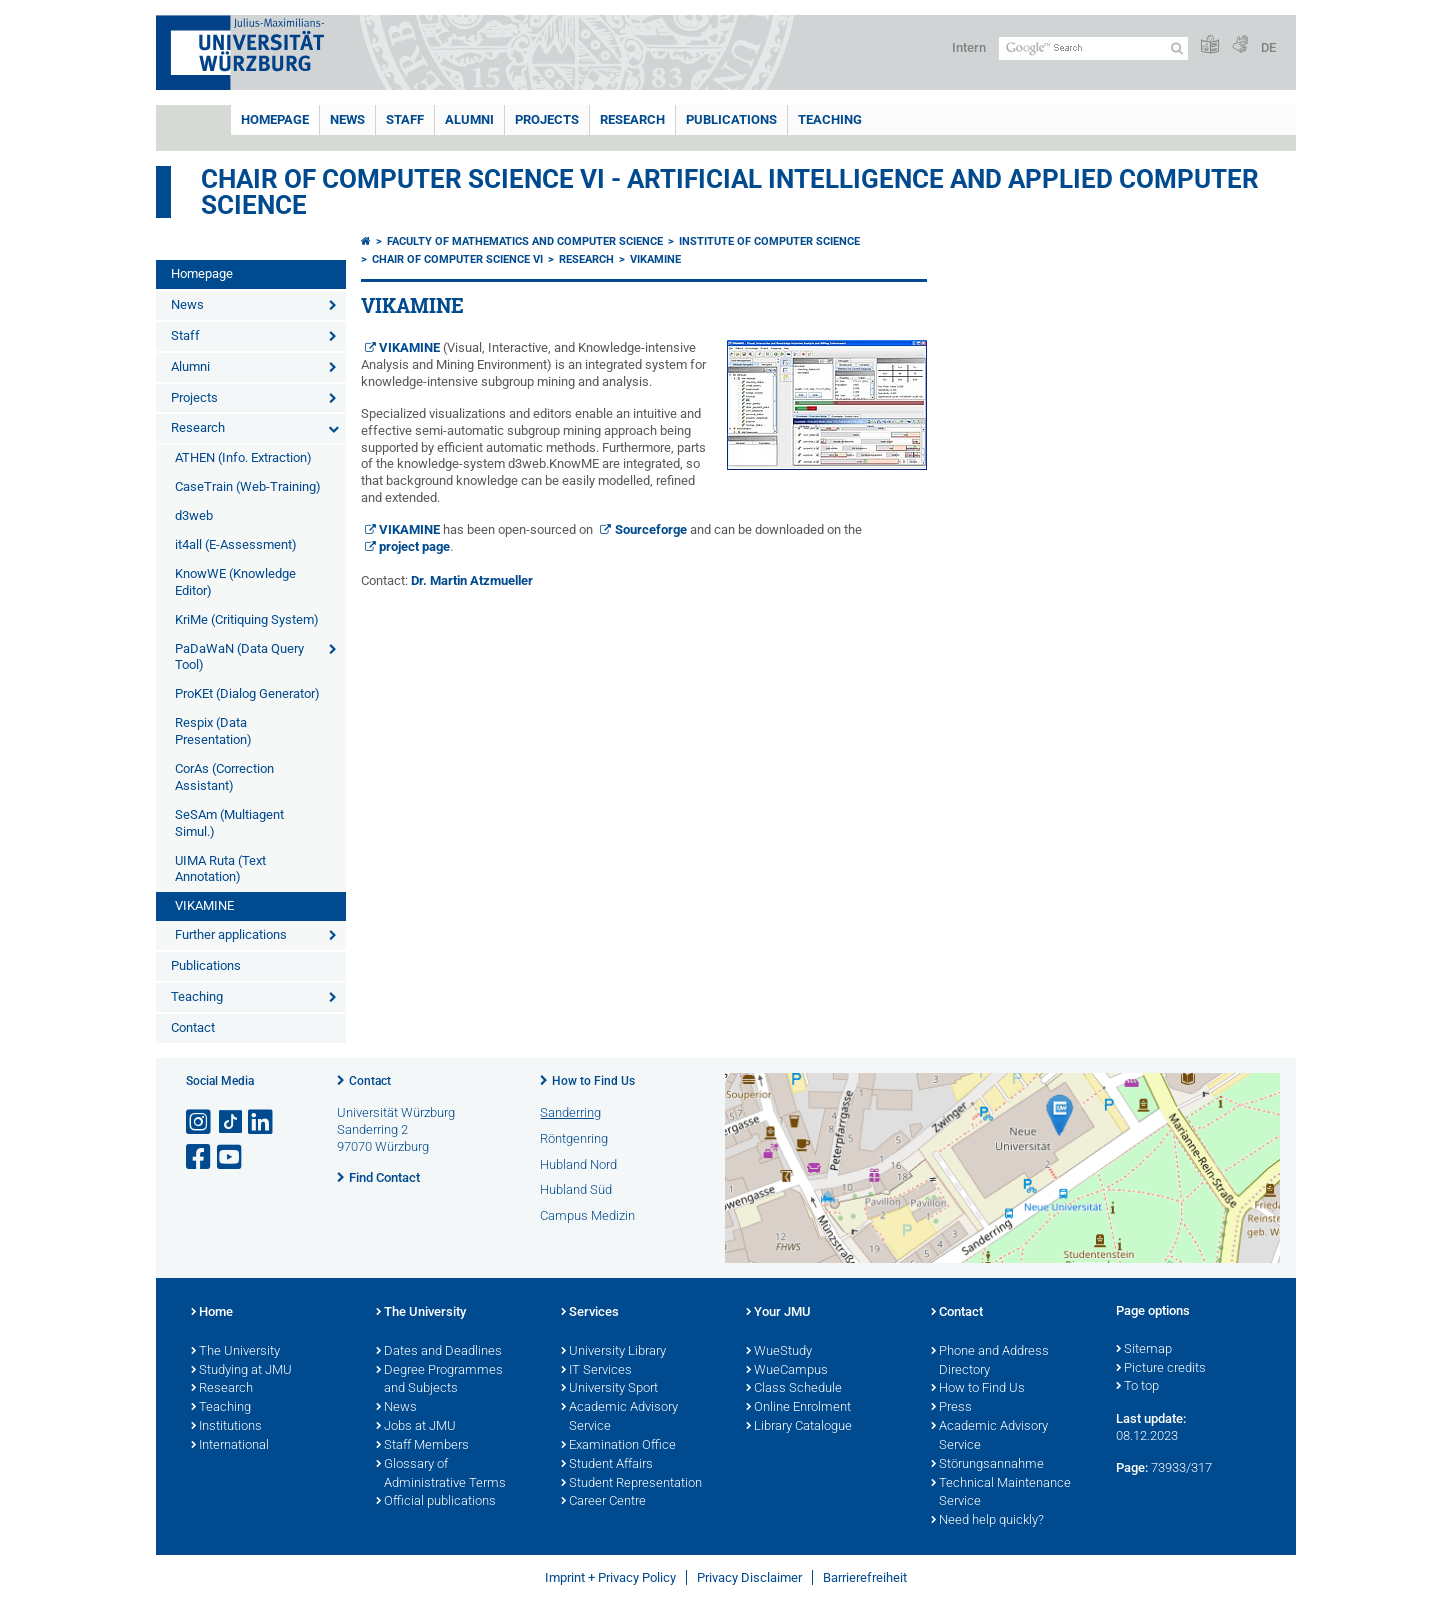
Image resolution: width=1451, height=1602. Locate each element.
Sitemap (1144, 1350)
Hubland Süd (576, 1189)
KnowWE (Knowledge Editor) (235, 582)
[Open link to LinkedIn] (262, 1122)
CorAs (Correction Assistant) (224, 777)
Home (212, 1313)
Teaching (830, 119)
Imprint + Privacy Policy (610, 1577)
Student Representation (631, 1484)
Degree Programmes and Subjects (439, 1380)
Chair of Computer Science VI (457, 259)
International (230, 1446)
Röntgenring (574, 1138)
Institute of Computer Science (769, 241)
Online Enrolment (798, 1408)
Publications (731, 119)
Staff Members (422, 1446)
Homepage (275, 119)
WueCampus (787, 1371)
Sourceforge (651, 529)
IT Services (596, 1371)
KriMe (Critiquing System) (247, 619)
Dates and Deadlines (439, 1352)
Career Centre (603, 1502)
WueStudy (779, 1352)
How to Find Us (593, 1081)
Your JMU (778, 1313)
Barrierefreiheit (865, 1577)
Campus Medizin (587, 1215)
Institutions (226, 1427)
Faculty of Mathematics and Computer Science (525, 241)
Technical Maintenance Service (1001, 1493)
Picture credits (1161, 1369)
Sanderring (570, 1112)
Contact (193, 1027)
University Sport (609, 1389)
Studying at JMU (241, 1371)
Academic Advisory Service (619, 1417)
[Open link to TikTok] (231, 1122)
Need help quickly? (987, 1521)
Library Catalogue (799, 1427)
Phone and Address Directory (990, 1361)
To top (1137, 1387)
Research (632, 119)
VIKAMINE (204, 905)
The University (235, 1352)
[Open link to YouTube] (231, 1157)
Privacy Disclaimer (749, 1577)
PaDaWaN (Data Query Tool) (239, 657)
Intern (969, 47)
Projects (547, 119)
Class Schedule (794, 1389)
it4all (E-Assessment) (236, 544)
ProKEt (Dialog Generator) (247, 693)
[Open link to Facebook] (200, 1157)
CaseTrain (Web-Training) (248, 486)
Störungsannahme (987, 1465)
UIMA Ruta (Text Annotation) (220, 869)
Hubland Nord (578, 1164)
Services (590, 1313)
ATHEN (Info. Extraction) (243, 457)
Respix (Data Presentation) (213, 731)
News (347, 119)
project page (414, 546)
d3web (194, 515)
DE (1268, 47)
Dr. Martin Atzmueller (472, 580)
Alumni (469, 119)
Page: (1132, 1467)
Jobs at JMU (416, 1427)
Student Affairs (607, 1465)
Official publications (436, 1502)
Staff (405, 119)
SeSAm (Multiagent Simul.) (229, 823)
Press (951, 1408)
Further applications (231, 934)
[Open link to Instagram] (200, 1122)
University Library (613, 1352)
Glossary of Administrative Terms (441, 1474)
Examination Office (618, 1446)
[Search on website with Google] (1093, 48)
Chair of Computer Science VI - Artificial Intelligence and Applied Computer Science (730, 192)
